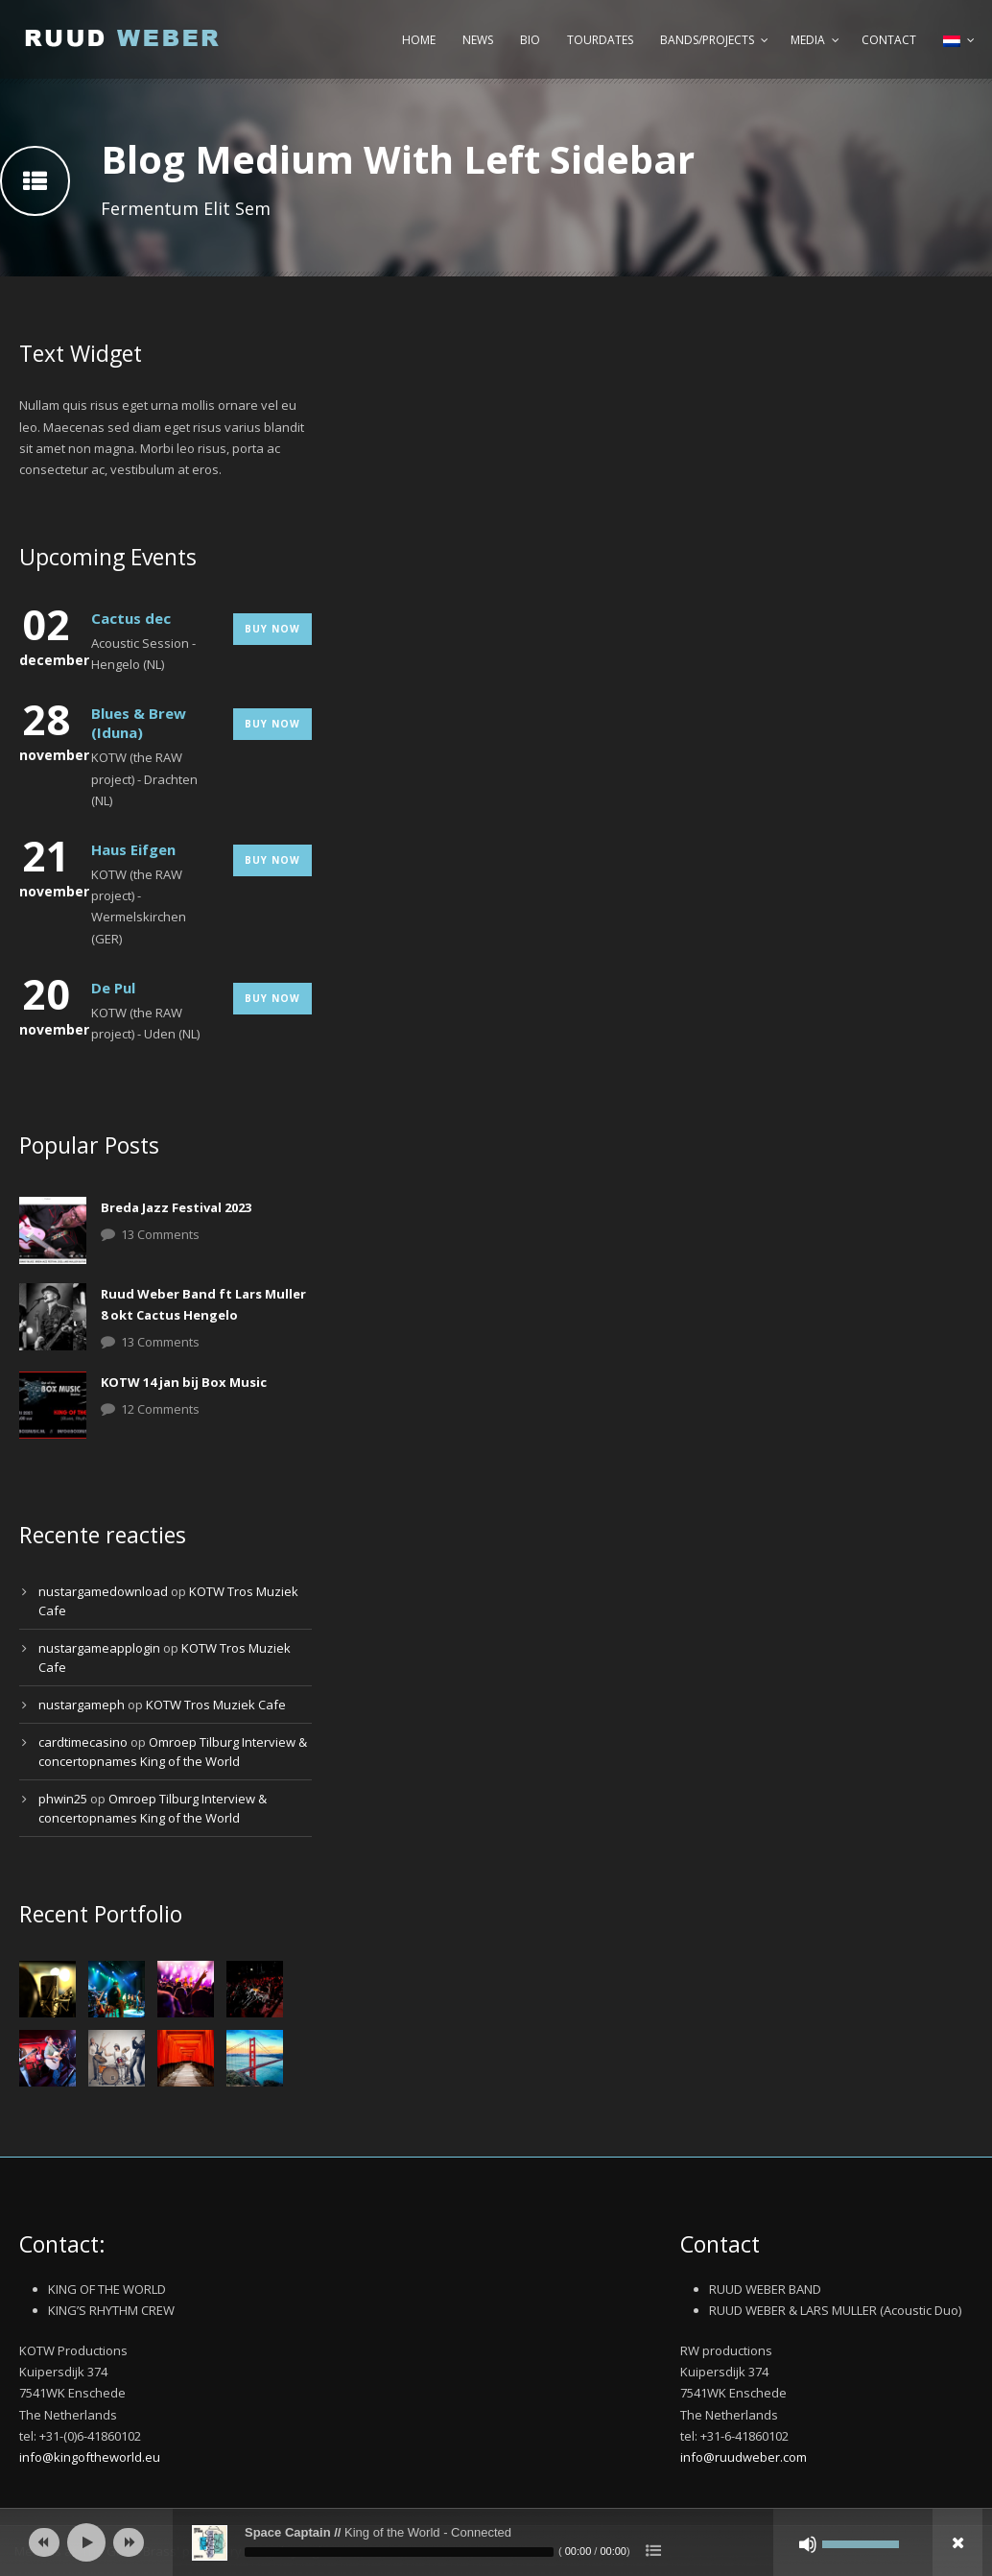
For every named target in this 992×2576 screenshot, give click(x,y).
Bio (530, 40)
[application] (496, 2542)
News (477, 40)
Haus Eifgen (133, 849)
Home (419, 40)
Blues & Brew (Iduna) (138, 723)
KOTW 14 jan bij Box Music (184, 1382)
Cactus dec (131, 618)
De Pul (113, 987)
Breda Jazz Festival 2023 (176, 1207)
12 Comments (160, 1409)
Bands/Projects (707, 40)
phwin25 (62, 1798)
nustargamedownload (103, 1591)
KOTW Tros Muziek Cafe (216, 1704)
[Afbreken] (807, 2544)
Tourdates (600, 40)
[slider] (399, 2552)
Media (808, 40)
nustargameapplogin (99, 1648)
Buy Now (272, 628)
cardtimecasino (83, 1742)
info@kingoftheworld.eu (89, 2457)
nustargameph (81, 1704)
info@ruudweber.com (743, 2457)
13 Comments (160, 1234)
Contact (889, 40)
